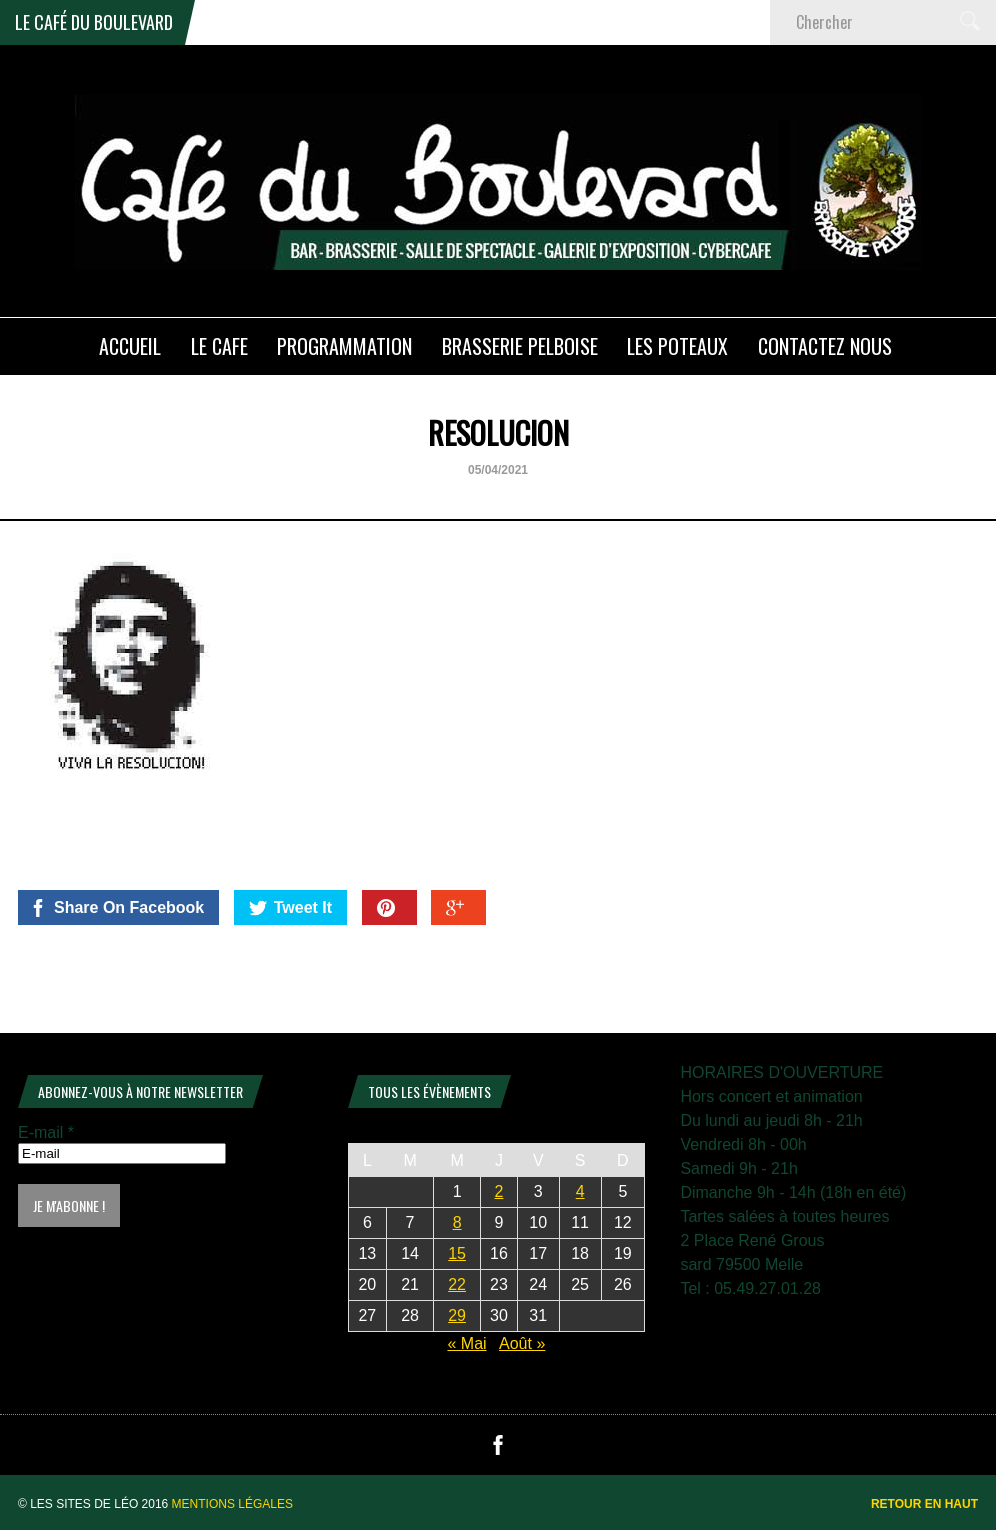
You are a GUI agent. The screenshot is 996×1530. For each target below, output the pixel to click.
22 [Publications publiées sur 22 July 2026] (457, 1284)
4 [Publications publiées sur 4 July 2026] (580, 1191)
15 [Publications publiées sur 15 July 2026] (457, 1253)
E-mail (46, 1132)
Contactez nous (825, 346)
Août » (522, 1343)
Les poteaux (677, 346)
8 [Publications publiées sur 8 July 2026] (457, 1222)
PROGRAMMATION (344, 346)
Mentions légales (232, 1504)
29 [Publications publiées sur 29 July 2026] (457, 1315)
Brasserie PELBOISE (520, 346)
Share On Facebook (116, 908)
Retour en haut (924, 1504)
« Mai (466, 1343)
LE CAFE (219, 346)
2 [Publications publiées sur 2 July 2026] (499, 1191)
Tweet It (290, 908)
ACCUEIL (130, 346)
